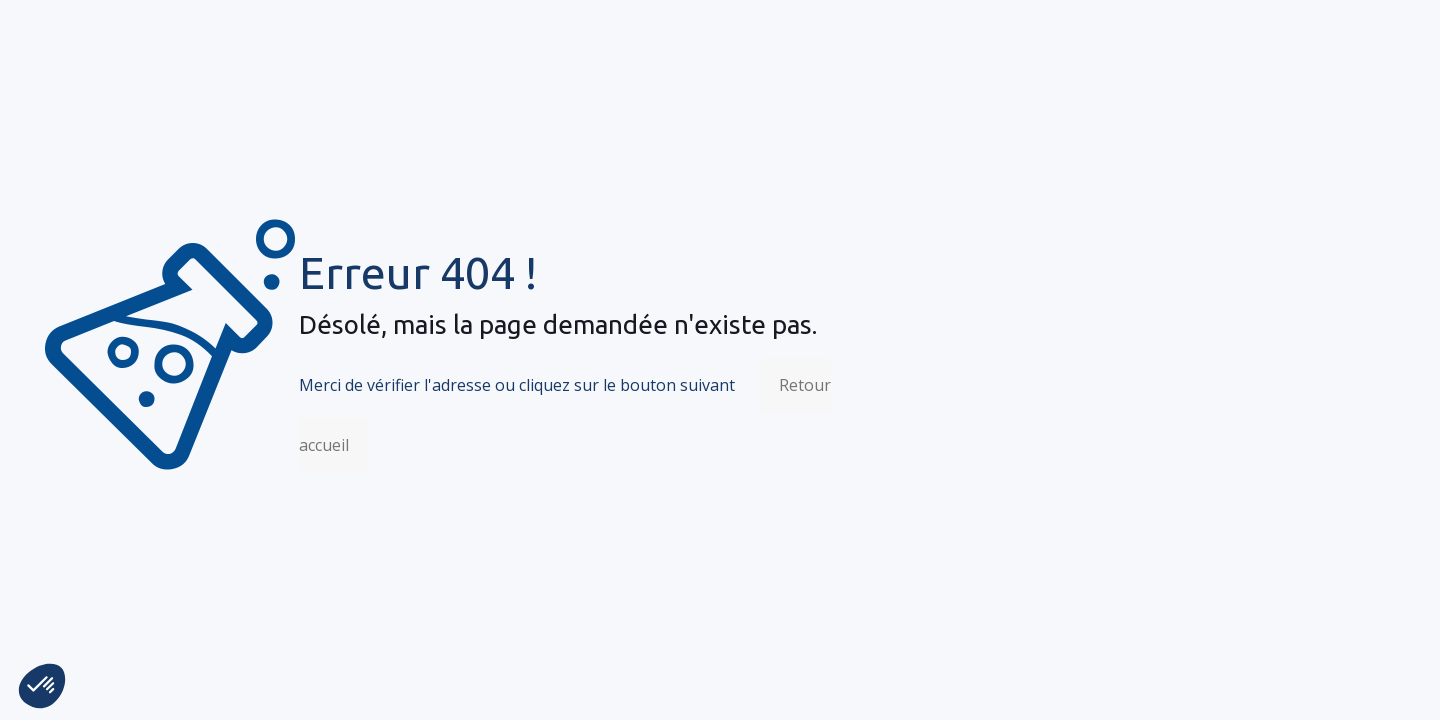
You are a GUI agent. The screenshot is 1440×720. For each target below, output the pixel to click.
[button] (42, 686)
